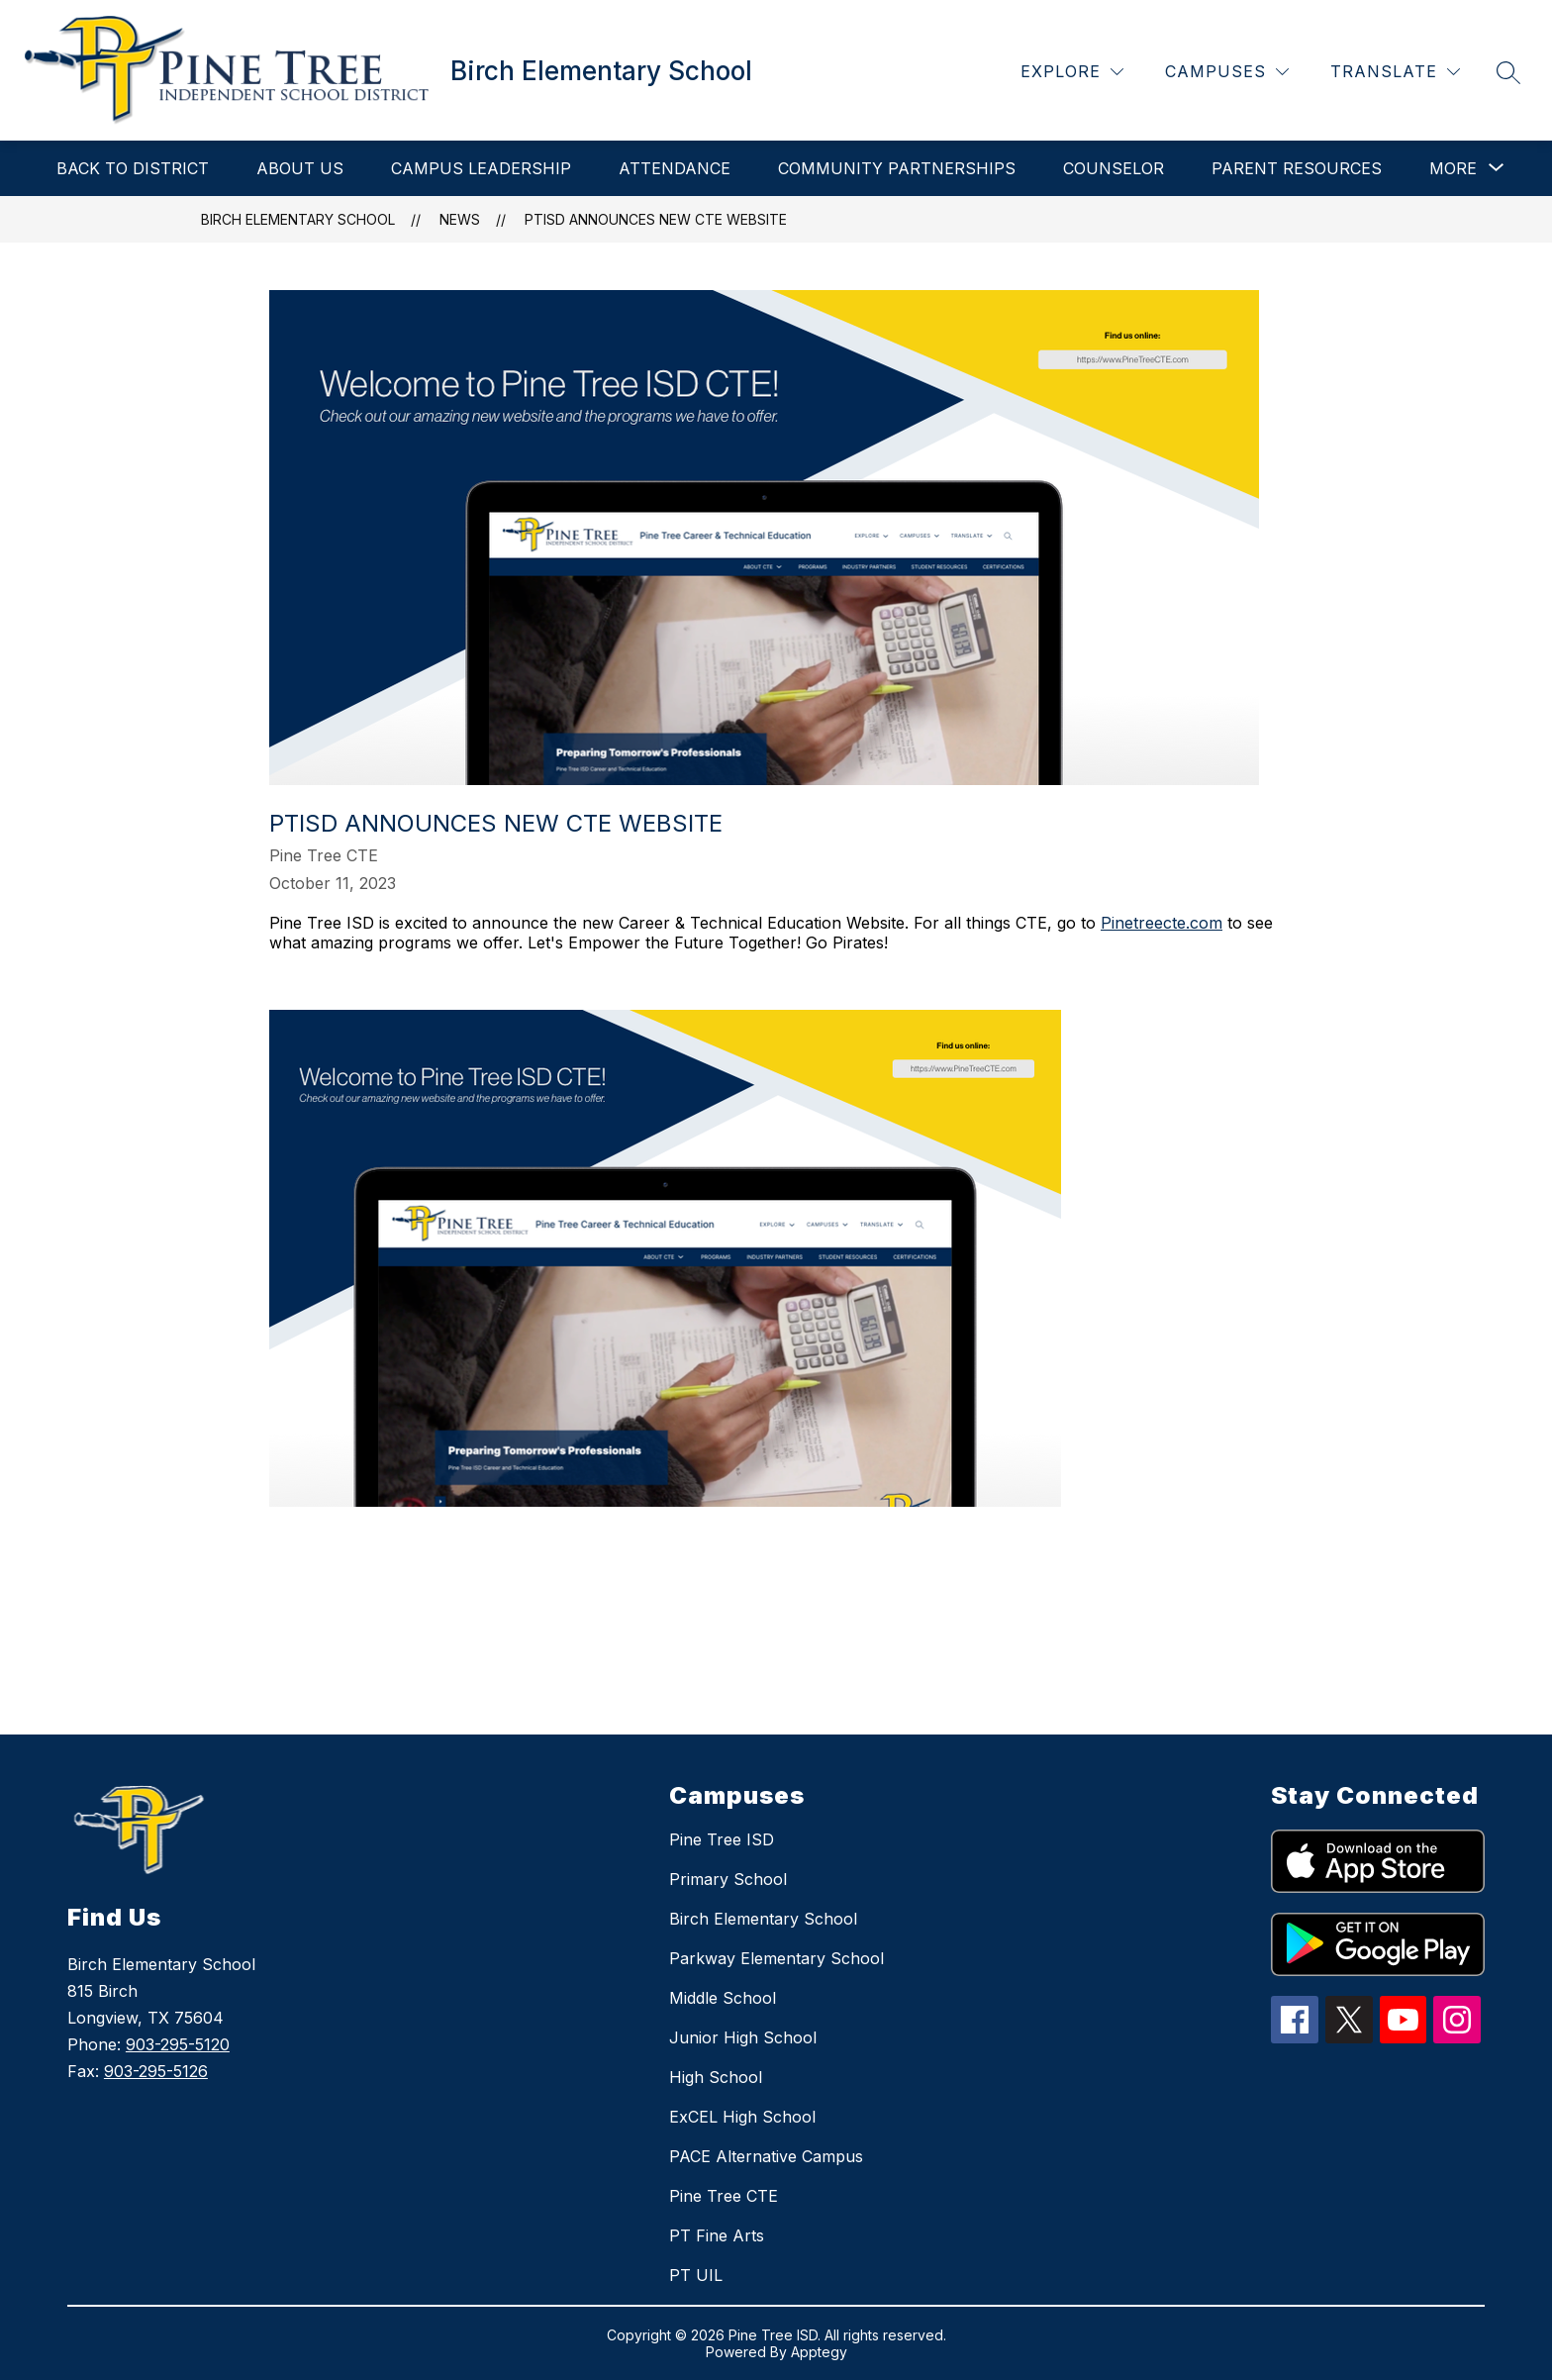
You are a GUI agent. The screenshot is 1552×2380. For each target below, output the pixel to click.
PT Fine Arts (716, 2235)
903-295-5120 (178, 2044)
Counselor (1113, 168)
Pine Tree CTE (723, 2196)
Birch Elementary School (298, 219)
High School (715, 2077)
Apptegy (819, 2351)
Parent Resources (1297, 168)
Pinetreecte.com (1161, 923)
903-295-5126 (156, 2071)
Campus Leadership (481, 168)
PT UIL (696, 2275)
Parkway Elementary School (776, 1958)
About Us (299, 168)
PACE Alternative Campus (766, 2156)
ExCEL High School (742, 2117)
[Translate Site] (1395, 71)
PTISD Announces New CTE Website (656, 219)
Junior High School (743, 2037)
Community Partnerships (897, 168)
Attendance (674, 168)
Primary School (728, 1879)
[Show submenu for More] (1453, 168)
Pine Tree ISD (721, 1839)
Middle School (722, 1998)
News (459, 219)
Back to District (132, 168)
